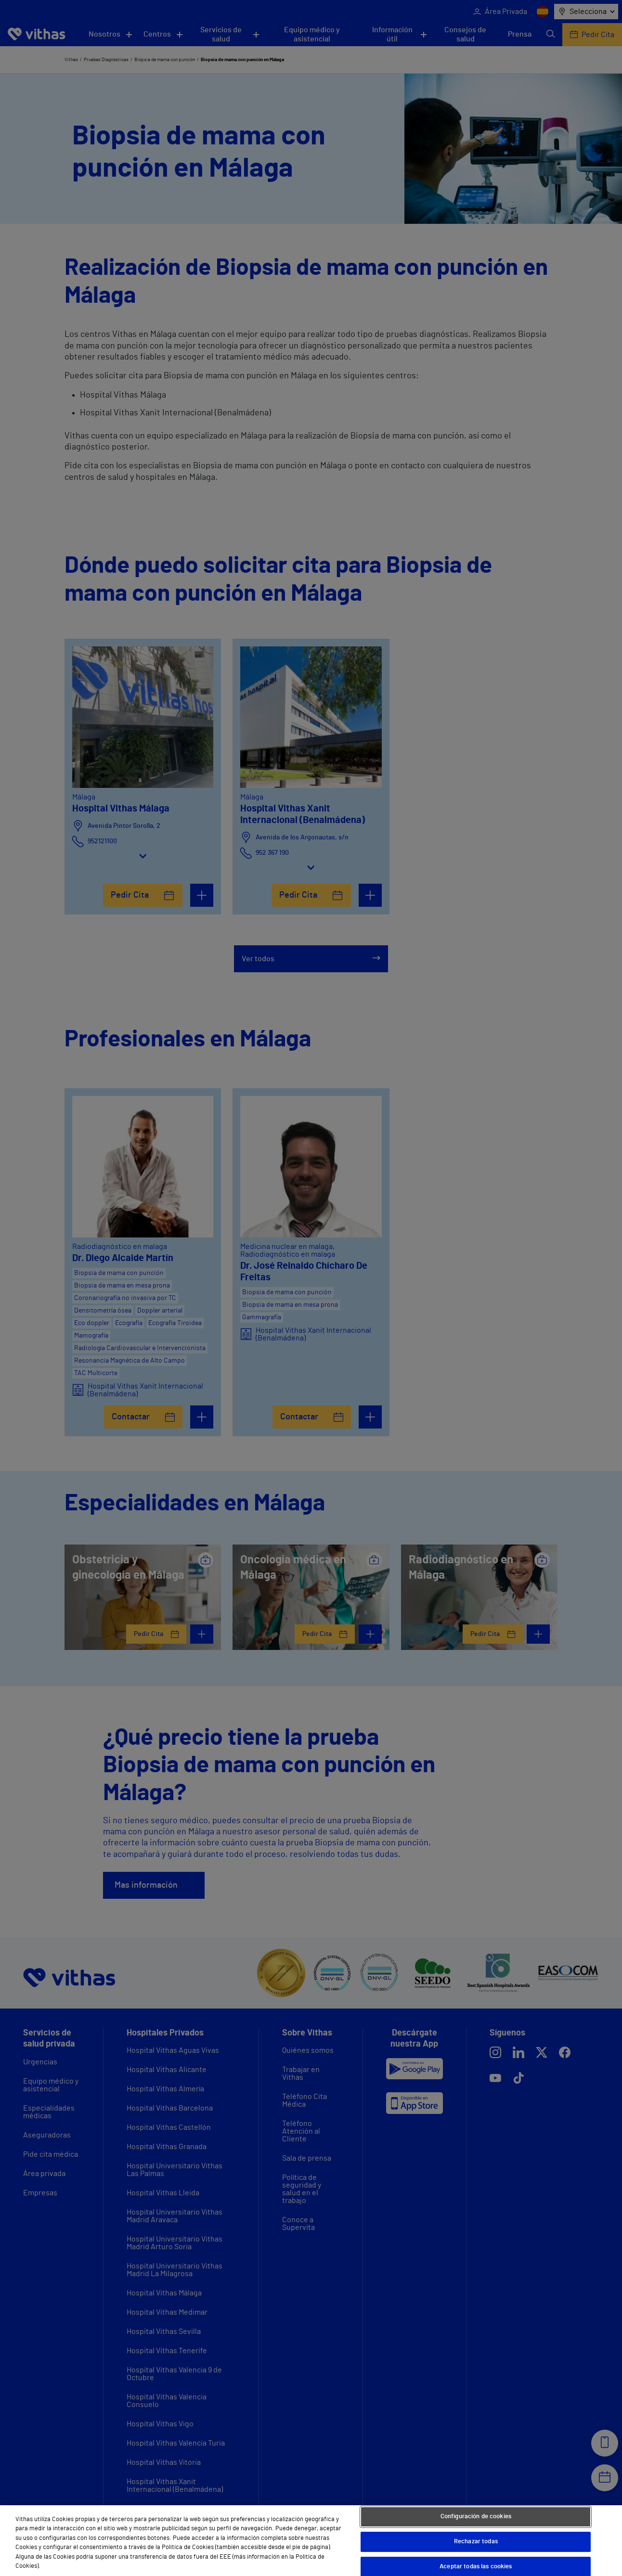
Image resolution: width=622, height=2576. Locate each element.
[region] (311, 2540)
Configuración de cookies (476, 2517)
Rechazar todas (476, 2541)
